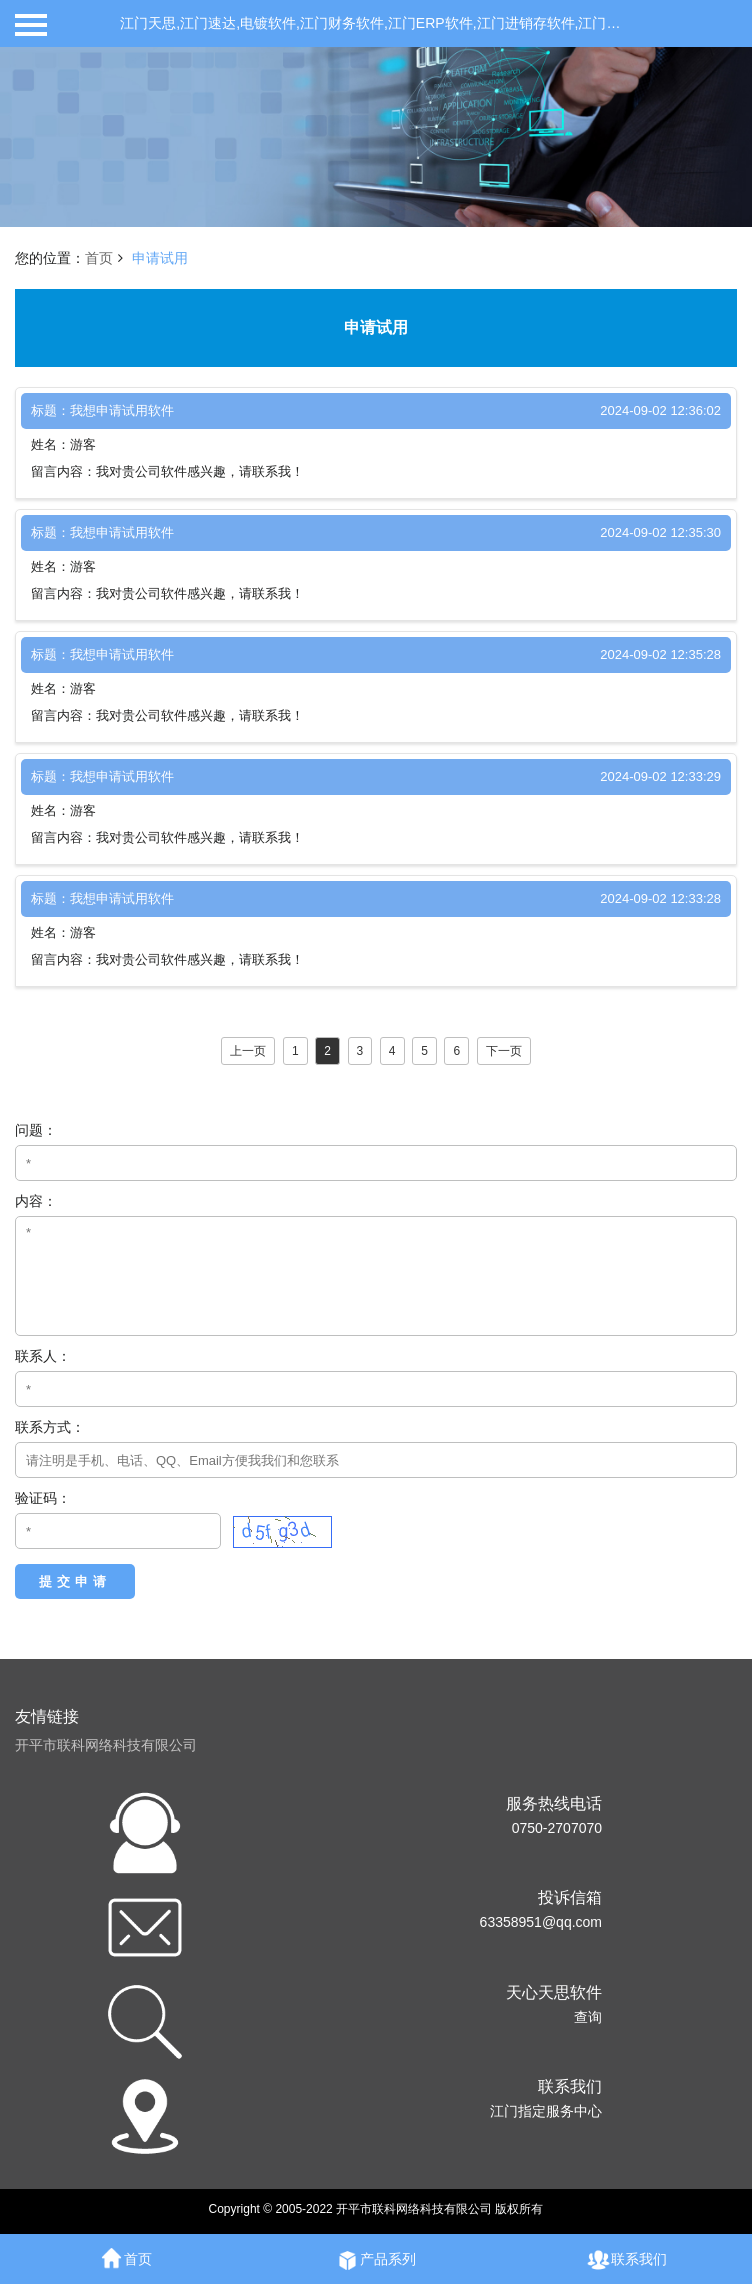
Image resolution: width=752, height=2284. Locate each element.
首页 (99, 258)
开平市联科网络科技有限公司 (106, 1745)
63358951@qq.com (541, 1922)
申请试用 (160, 258)
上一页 (248, 1051)
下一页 (504, 1051)
